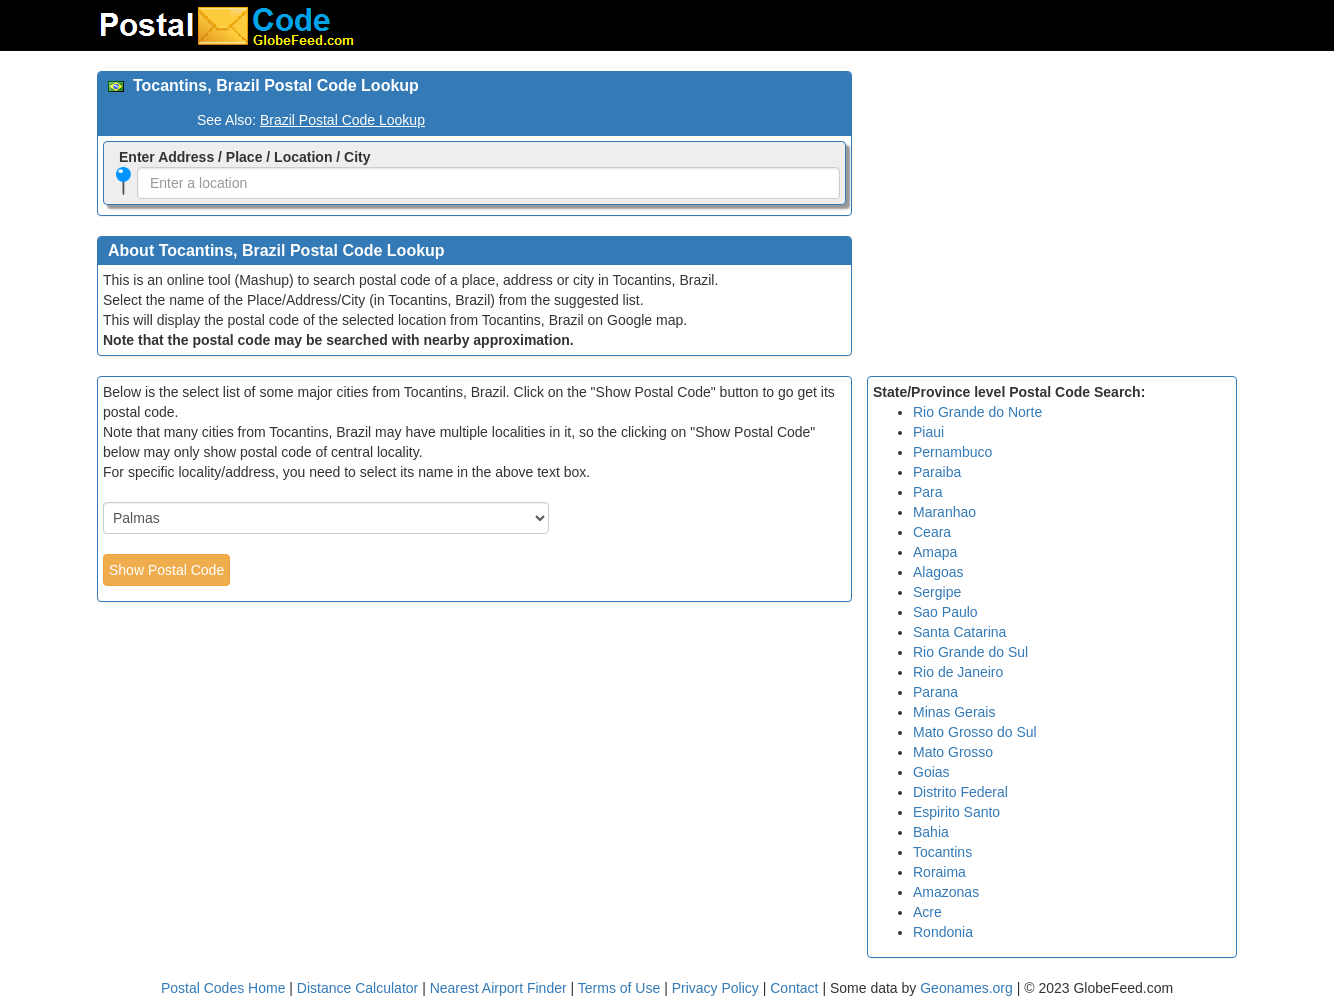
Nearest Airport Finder (498, 988)
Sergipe (937, 592)
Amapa (935, 552)
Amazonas (946, 892)
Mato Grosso (953, 752)
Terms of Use (621, 988)
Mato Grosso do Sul (975, 732)
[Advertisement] (1052, 211)
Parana (935, 692)
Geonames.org (966, 988)
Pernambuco (952, 452)
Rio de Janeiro (958, 672)
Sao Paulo (945, 612)
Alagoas (938, 572)
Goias (931, 772)
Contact (794, 988)
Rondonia (943, 932)
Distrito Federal (960, 792)
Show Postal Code (166, 570)
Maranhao (944, 512)
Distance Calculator (357, 988)
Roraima (939, 872)
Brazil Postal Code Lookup (342, 120)
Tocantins (942, 852)
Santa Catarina (959, 632)
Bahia (931, 832)
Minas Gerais (954, 712)
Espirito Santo (956, 812)
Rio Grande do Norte (977, 412)
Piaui (928, 432)
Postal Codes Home (223, 988)
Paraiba (937, 472)
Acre (927, 912)
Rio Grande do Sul (970, 652)
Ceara (932, 532)
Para (928, 492)
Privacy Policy (717, 988)
